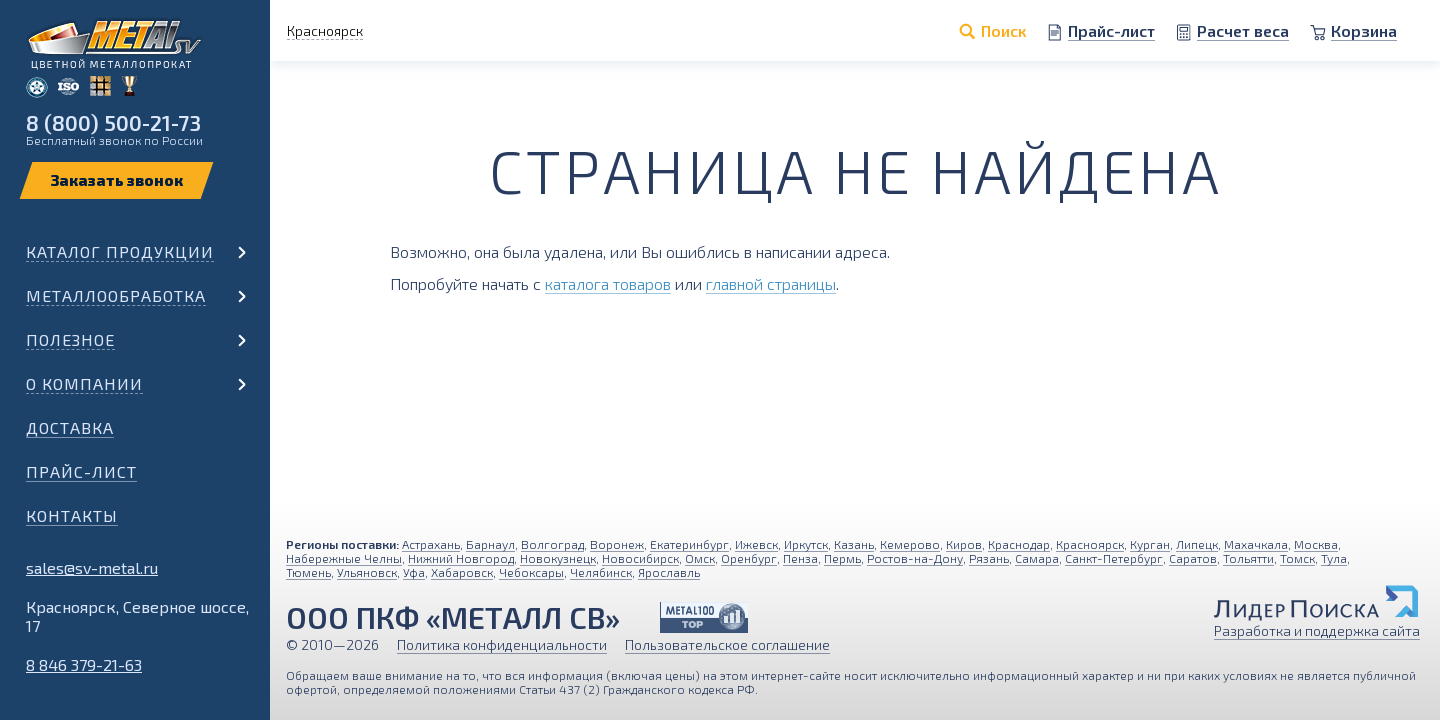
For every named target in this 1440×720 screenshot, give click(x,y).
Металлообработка (116, 295)
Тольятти (1248, 558)
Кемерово (910, 544)
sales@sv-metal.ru (92, 567)
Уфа (414, 572)
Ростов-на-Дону (915, 558)
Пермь (842, 558)
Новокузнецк (558, 558)
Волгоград (552, 544)
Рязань (989, 558)
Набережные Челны (344, 558)
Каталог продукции (120, 251)
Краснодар (1019, 544)
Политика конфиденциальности (502, 644)
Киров (964, 544)
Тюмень (308, 572)
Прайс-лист (81, 471)
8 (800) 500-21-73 (113, 122)
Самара (1037, 558)
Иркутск (806, 544)
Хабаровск (462, 572)
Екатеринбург (689, 544)
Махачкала (1256, 544)
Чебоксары (531, 572)
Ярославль (669, 572)
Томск (1297, 558)
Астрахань (431, 544)
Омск (700, 558)
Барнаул (490, 544)
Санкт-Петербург (1114, 558)
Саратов (1193, 558)
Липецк (1197, 544)
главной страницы (771, 283)
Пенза (800, 558)
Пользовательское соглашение (727, 644)
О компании (84, 383)
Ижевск (756, 544)
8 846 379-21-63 (84, 664)
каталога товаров (608, 283)
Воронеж (617, 544)
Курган (1150, 544)
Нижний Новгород (461, 558)
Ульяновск (367, 572)
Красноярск (1090, 544)
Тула (1334, 558)
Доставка (70, 427)
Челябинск (601, 572)
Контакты (72, 515)
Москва (1316, 544)
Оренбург (749, 558)
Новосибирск (640, 558)
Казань (854, 544)
